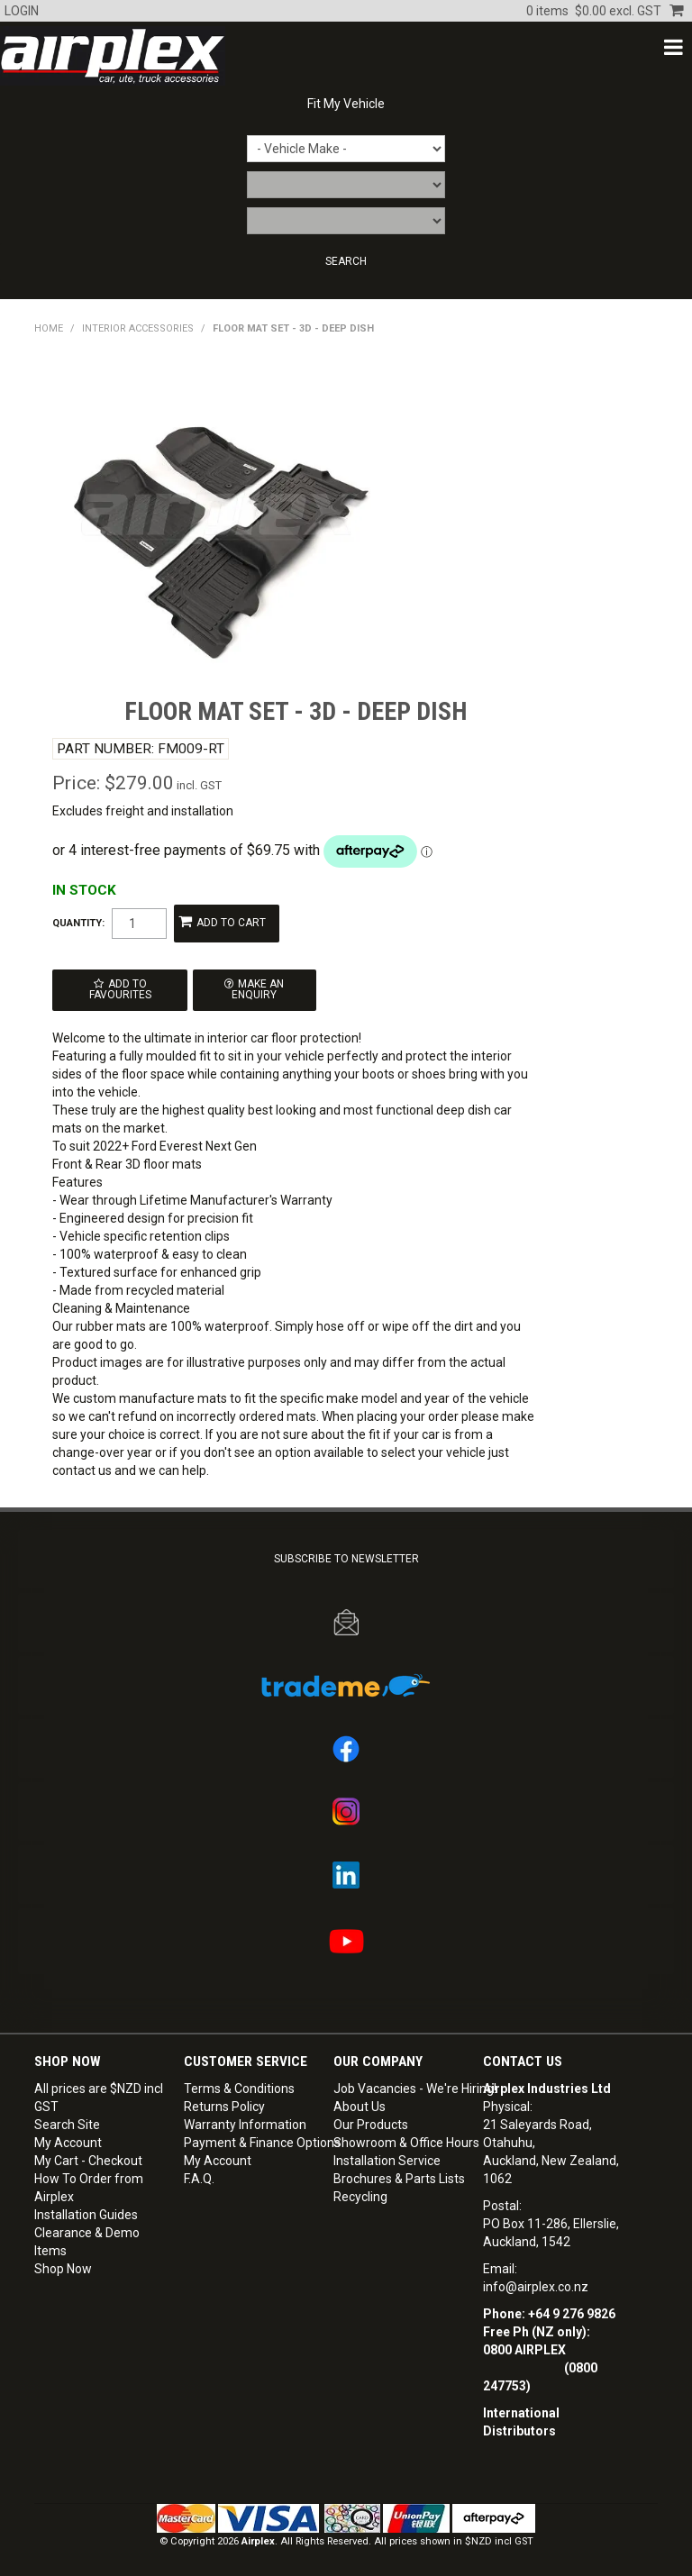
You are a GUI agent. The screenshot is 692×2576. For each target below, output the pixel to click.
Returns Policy (224, 2105)
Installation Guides (86, 2213)
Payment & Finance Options (252, 2141)
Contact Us (522, 2060)
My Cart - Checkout (88, 2159)
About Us (359, 2105)
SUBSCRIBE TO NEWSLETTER (346, 1557)
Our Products (370, 2123)
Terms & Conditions (239, 2087)
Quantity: (78, 923)
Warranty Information (245, 2123)
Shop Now (63, 2267)
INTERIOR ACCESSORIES (138, 328)
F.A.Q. (199, 2177)
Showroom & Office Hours (401, 2141)
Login (22, 11)
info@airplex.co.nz (535, 2285)
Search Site (67, 2123)
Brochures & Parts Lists (399, 2177)
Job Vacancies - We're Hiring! (401, 2087)
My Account (68, 2141)
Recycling (360, 2195)
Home (48, 328)
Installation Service (387, 2159)
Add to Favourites (118, 989)
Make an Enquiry (256, 989)
